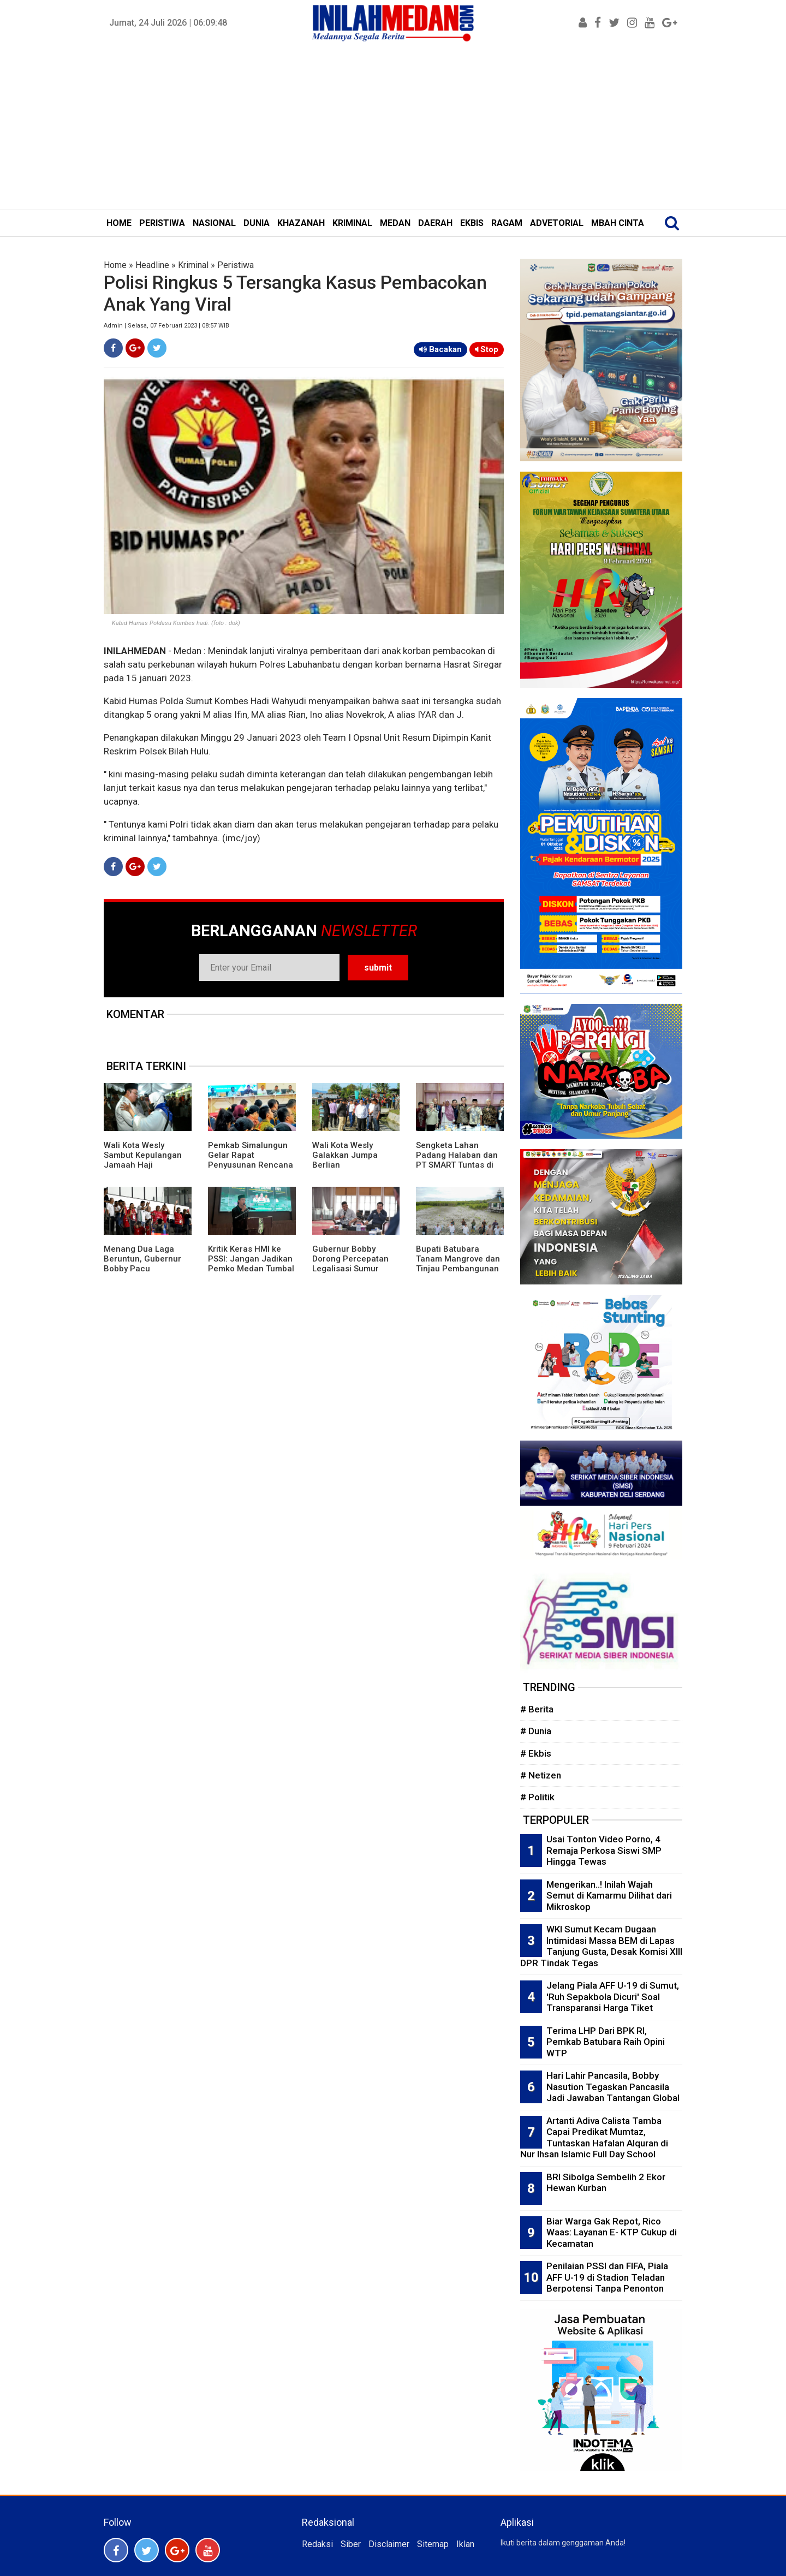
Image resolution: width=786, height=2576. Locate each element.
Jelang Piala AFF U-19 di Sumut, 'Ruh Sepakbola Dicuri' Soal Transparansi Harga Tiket (612, 1996)
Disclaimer (388, 2544)
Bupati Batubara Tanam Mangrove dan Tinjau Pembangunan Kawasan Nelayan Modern (458, 1268)
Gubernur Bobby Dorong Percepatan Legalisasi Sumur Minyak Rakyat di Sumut (350, 1268)
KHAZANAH (301, 223)
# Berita (536, 1709)
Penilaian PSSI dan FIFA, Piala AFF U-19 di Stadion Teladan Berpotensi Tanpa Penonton (607, 2277)
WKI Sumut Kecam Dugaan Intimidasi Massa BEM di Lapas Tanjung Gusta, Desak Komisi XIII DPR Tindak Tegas (601, 1946)
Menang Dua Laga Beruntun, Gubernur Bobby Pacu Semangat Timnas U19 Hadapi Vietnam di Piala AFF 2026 (147, 1273)
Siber (351, 2544)
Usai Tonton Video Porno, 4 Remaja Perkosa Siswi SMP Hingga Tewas (604, 1850)
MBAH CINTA (617, 223)
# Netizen (540, 1775)
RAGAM (506, 223)
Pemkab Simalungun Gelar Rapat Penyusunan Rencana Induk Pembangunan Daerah (250, 1164)
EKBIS (472, 223)
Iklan (465, 2544)
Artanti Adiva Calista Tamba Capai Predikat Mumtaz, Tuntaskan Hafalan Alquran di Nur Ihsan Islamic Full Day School (594, 2137)
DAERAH (435, 223)
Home (115, 265)
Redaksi (317, 2544)
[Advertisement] (393, 127)
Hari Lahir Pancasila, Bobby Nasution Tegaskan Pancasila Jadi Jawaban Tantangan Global (613, 2086)
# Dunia (535, 1731)
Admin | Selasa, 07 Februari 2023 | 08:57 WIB (166, 325)
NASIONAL (214, 223)
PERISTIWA (162, 223)
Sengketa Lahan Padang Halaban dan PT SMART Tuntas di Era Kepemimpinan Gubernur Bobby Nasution (457, 1169)
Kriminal (193, 265)
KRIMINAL (352, 223)
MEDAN (395, 223)
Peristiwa (235, 265)
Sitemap (433, 2544)
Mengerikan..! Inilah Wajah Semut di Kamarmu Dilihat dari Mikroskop (609, 1895)
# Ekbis (535, 1753)
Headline (152, 265)
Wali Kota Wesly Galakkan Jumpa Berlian (345, 1155)
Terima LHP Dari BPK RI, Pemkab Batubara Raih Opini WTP (605, 2042)
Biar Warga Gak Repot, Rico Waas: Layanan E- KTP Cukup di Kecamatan (611, 2232)
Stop (486, 349)
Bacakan (440, 349)
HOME (119, 223)
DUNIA (256, 223)
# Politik (537, 1797)
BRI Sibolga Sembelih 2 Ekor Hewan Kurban (605, 2183)
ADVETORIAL (556, 223)
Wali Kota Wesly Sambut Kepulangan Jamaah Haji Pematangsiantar (143, 1160)
